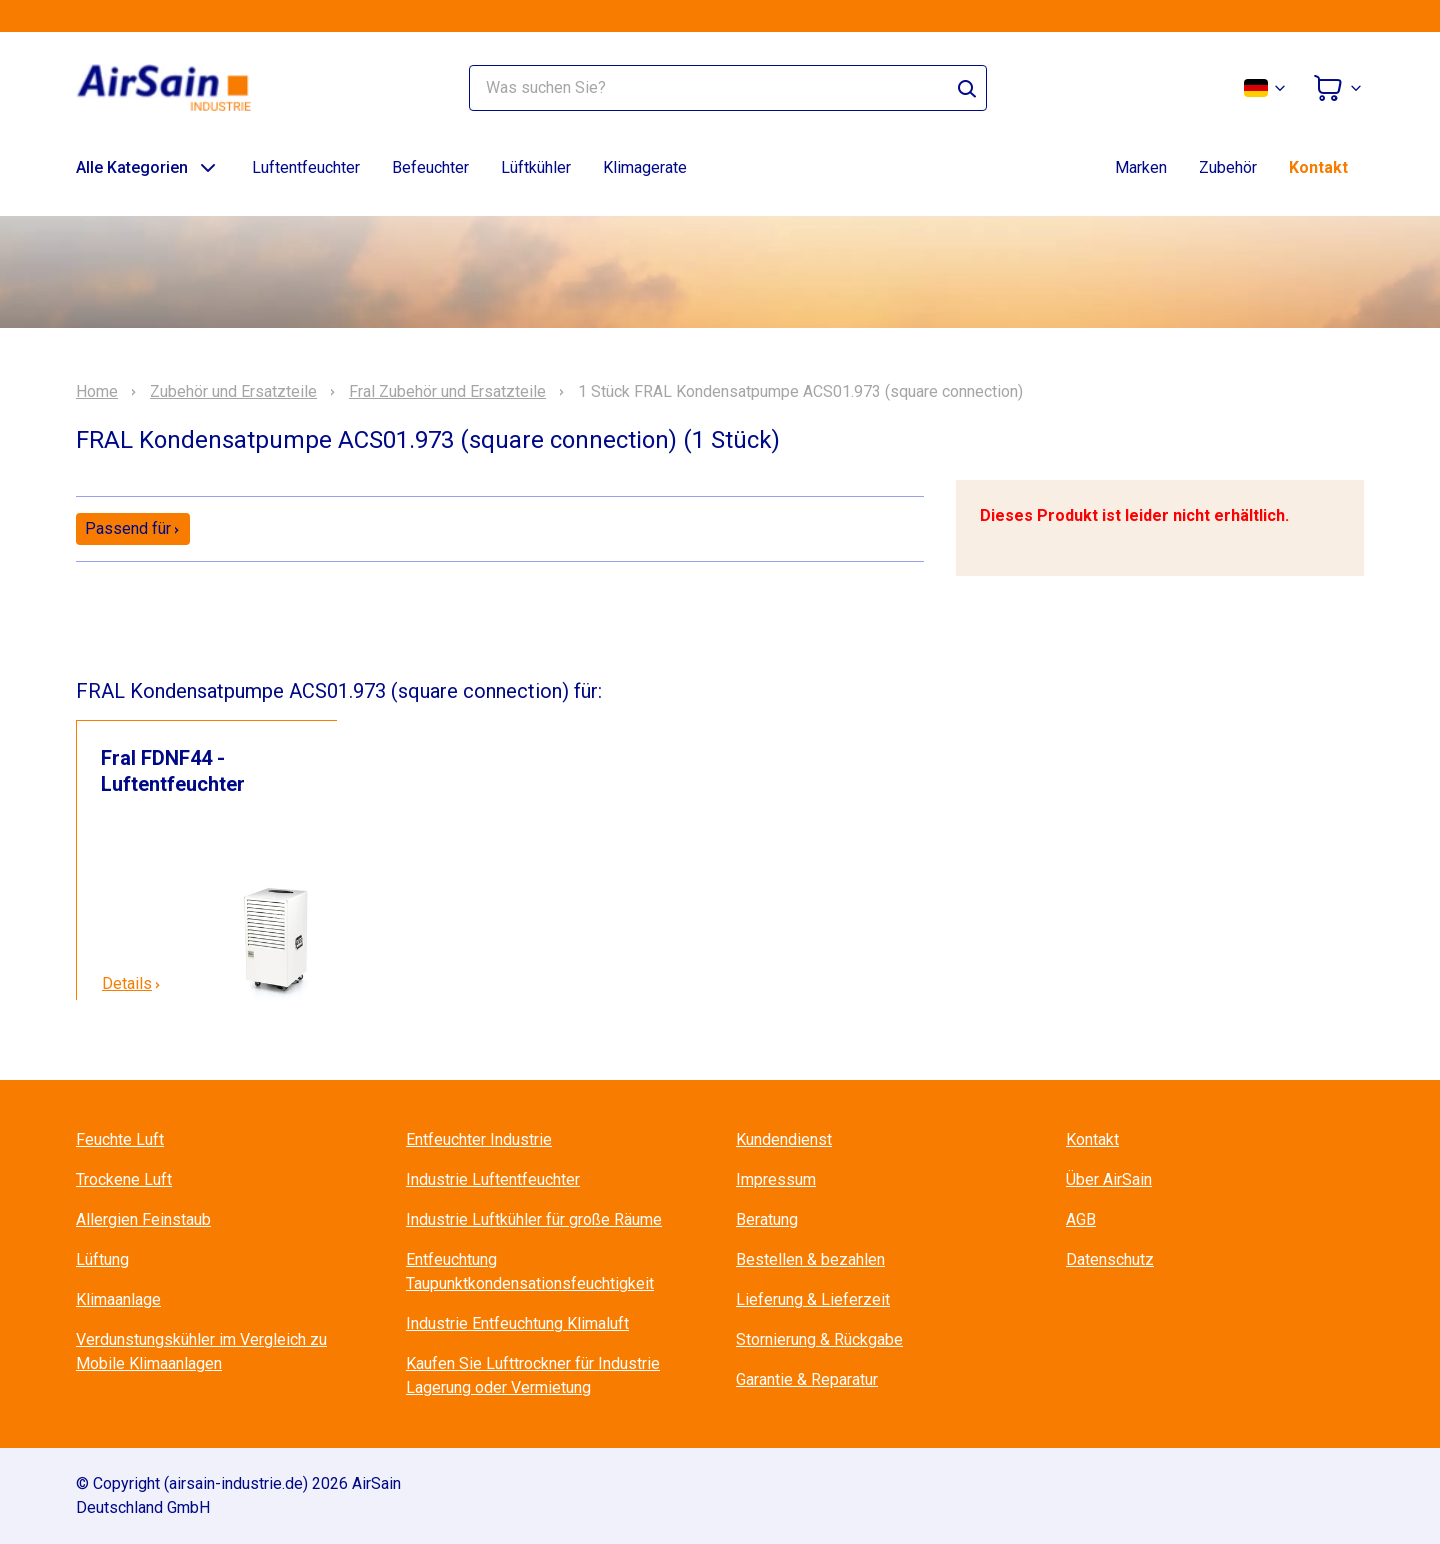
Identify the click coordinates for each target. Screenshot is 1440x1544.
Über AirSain (1109, 1179)
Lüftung (102, 1259)
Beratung (767, 1219)
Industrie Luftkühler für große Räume (534, 1219)
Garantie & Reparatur (807, 1379)
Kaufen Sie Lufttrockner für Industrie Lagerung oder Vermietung (533, 1375)
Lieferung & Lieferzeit (813, 1299)
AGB (1081, 1219)
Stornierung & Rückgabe (819, 1339)
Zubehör (1228, 167)
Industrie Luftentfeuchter (493, 1179)
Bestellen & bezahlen (810, 1259)
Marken (1141, 167)
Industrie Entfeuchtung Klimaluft (517, 1323)
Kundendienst (784, 1139)
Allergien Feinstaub (143, 1219)
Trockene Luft (124, 1179)
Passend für (133, 528)
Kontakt (1318, 167)
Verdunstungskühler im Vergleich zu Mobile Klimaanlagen (201, 1351)
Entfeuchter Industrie (479, 1139)
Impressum (776, 1179)
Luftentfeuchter (306, 167)
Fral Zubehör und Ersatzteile (447, 392)
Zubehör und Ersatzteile (233, 392)
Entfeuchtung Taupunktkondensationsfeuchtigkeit (530, 1271)
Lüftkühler (536, 167)
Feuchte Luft (120, 1139)
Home (97, 392)
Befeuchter (430, 167)
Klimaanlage (118, 1299)
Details (132, 983)
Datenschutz (1110, 1259)
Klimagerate (645, 167)
